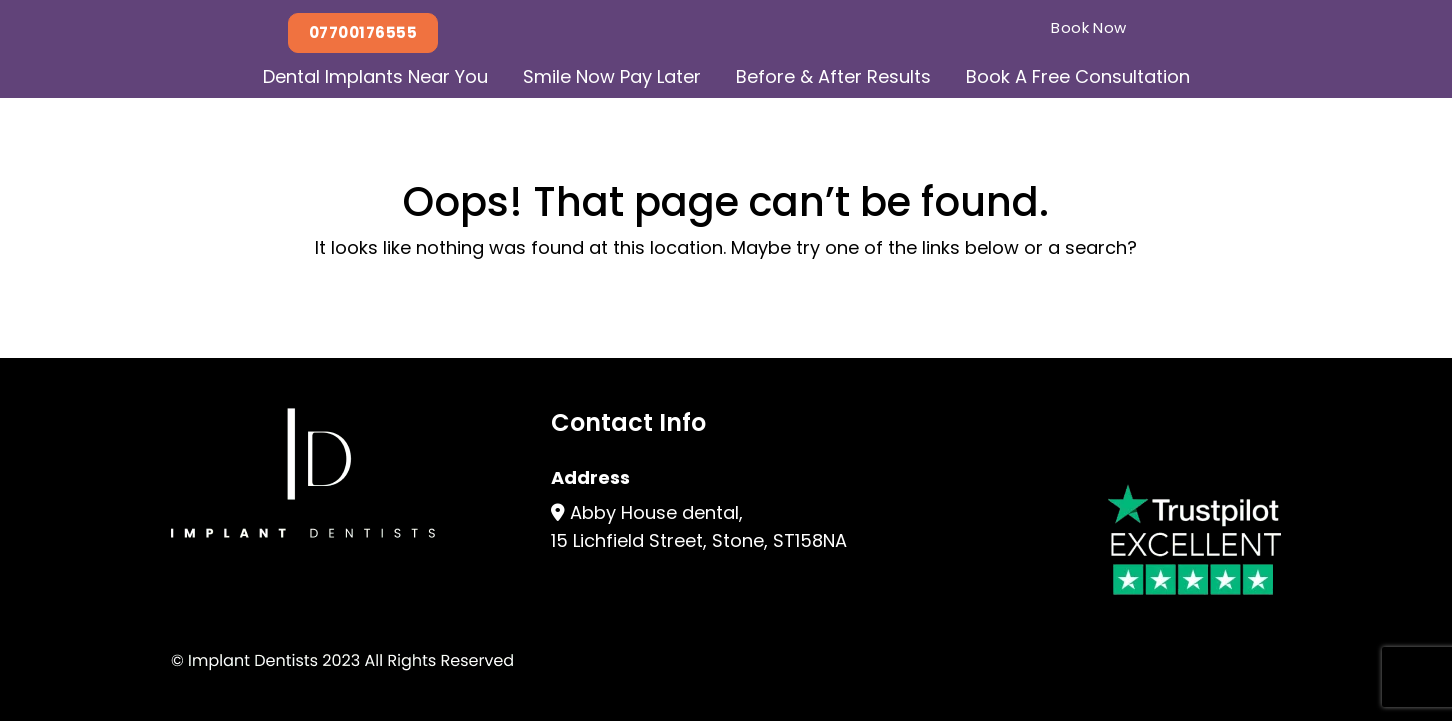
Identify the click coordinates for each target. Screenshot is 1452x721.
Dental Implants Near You (375, 76)
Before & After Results (833, 76)
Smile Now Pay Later (612, 76)
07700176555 (363, 32)
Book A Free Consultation (1078, 76)
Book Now (1089, 27)
